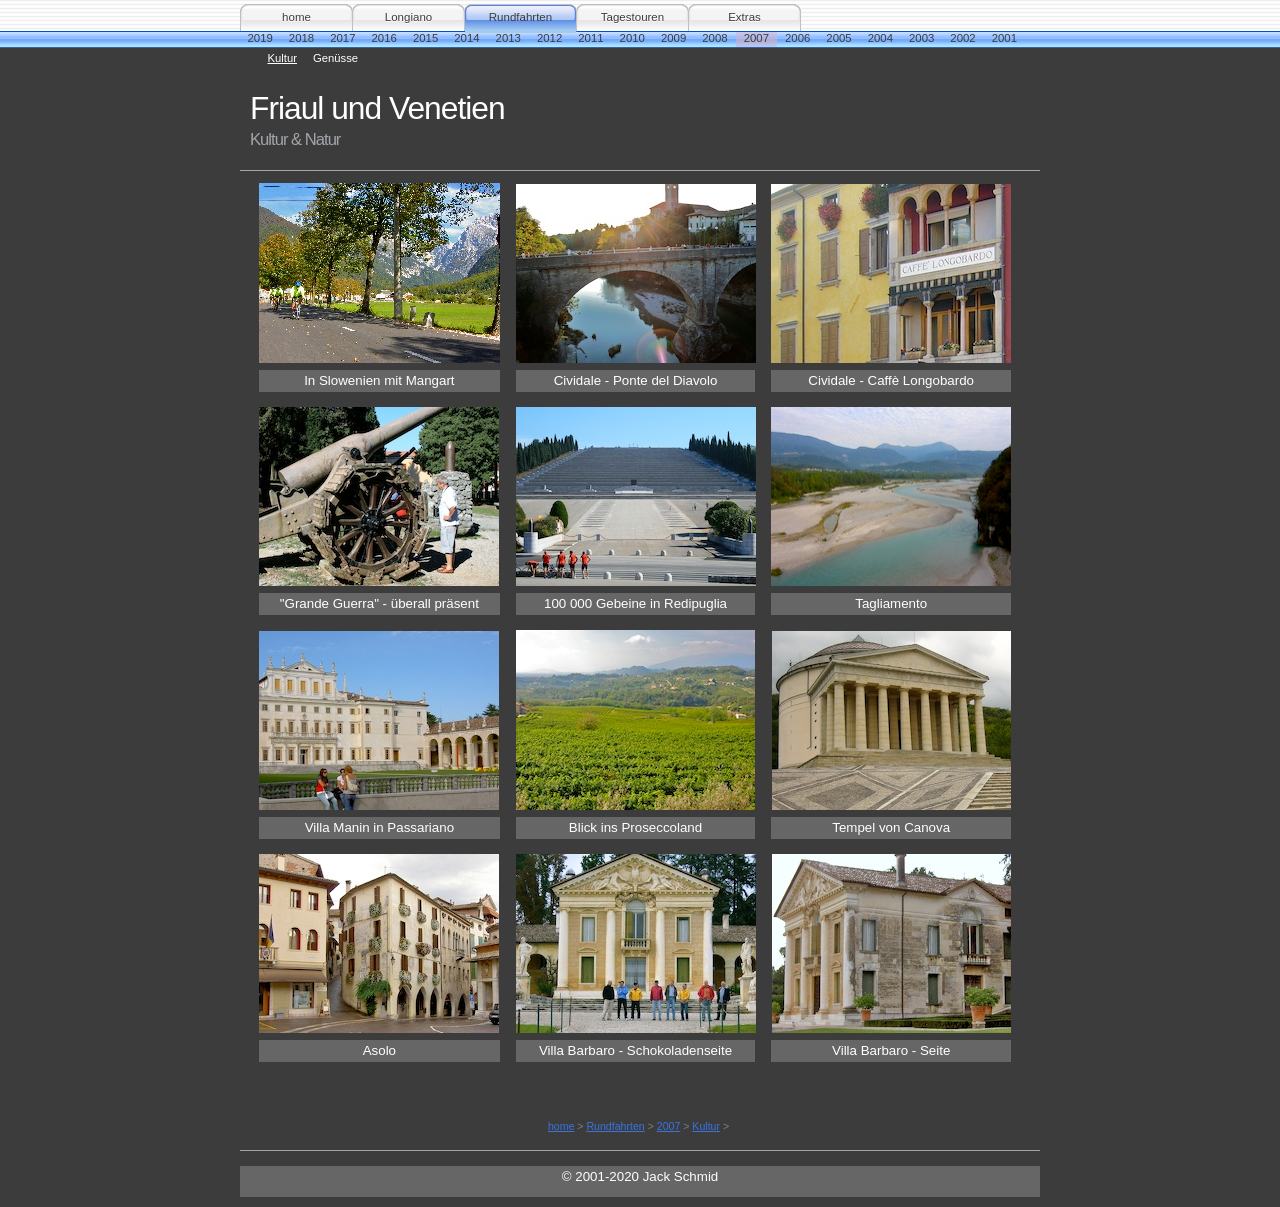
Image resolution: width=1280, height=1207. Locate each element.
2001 (1004, 38)
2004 (880, 38)
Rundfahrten (520, 17)
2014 (466, 38)
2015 (425, 38)
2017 (342, 38)
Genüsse (335, 58)
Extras (744, 17)
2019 (260, 38)
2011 (590, 38)
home (296, 17)
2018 (301, 38)
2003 (921, 38)
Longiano (408, 17)
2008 (714, 38)
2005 (838, 38)
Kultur (282, 58)
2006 (797, 38)
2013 (508, 38)
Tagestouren (632, 17)
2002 (962, 38)
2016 (384, 38)
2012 (549, 38)
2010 (632, 38)
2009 (673, 38)
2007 (756, 38)
